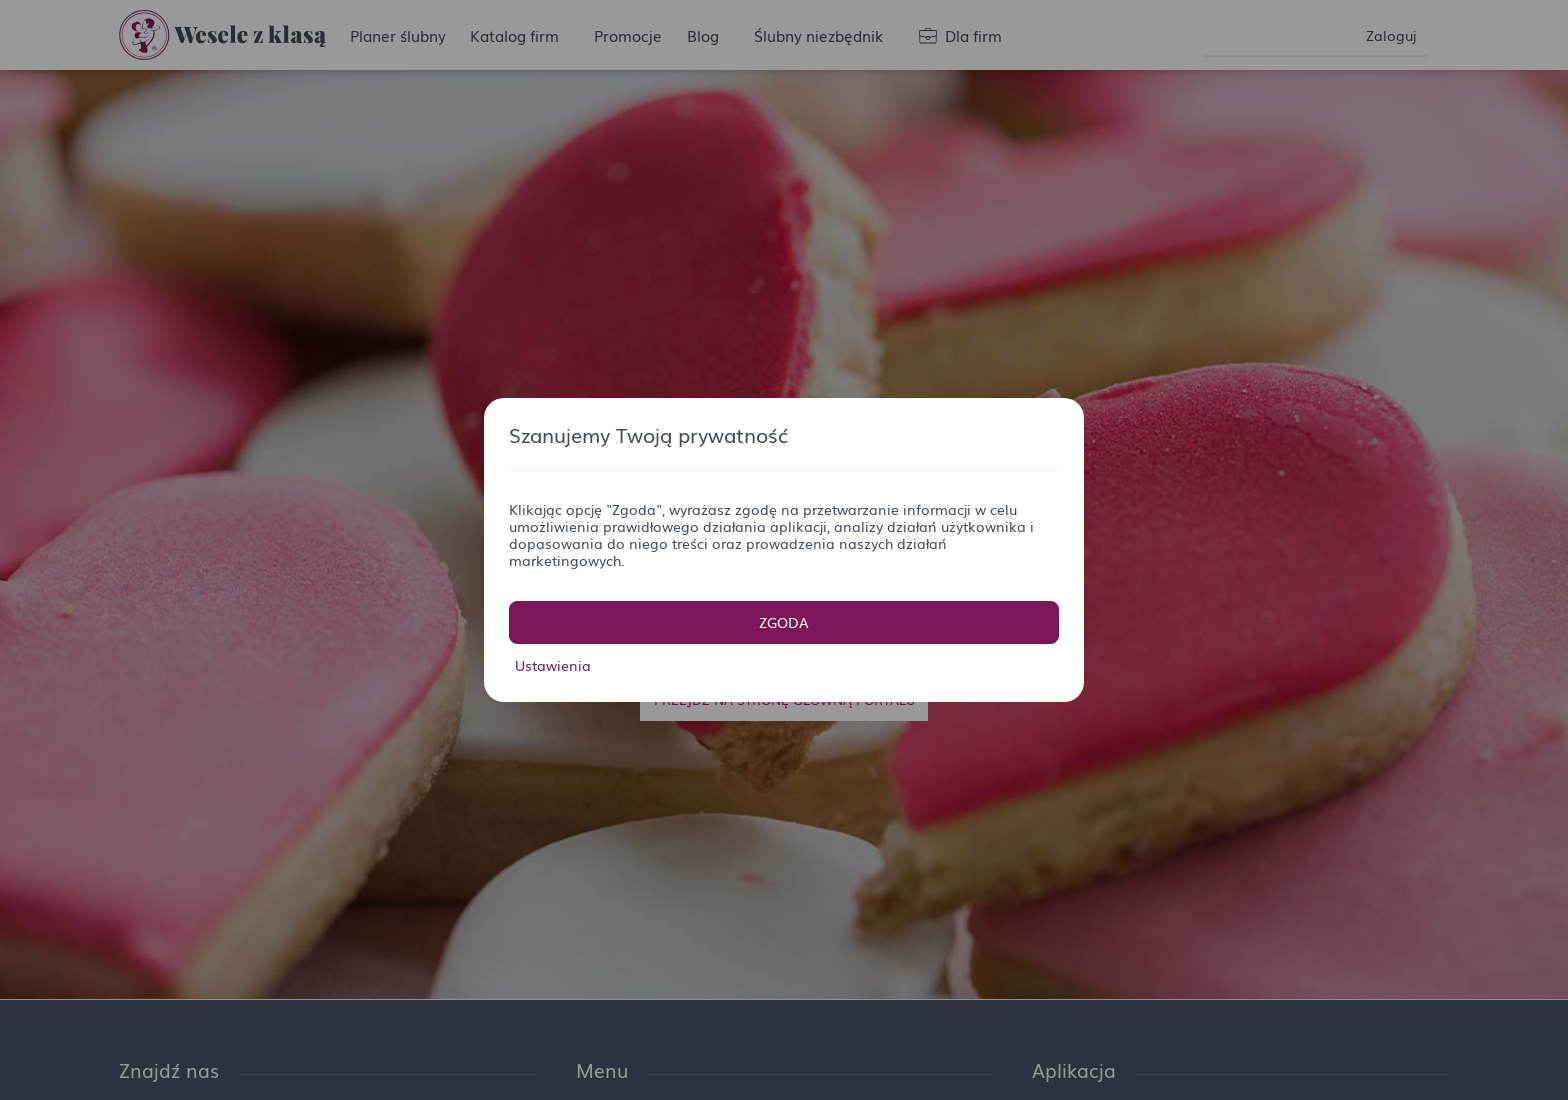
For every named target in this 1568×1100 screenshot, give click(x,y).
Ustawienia (553, 665)
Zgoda (784, 622)
